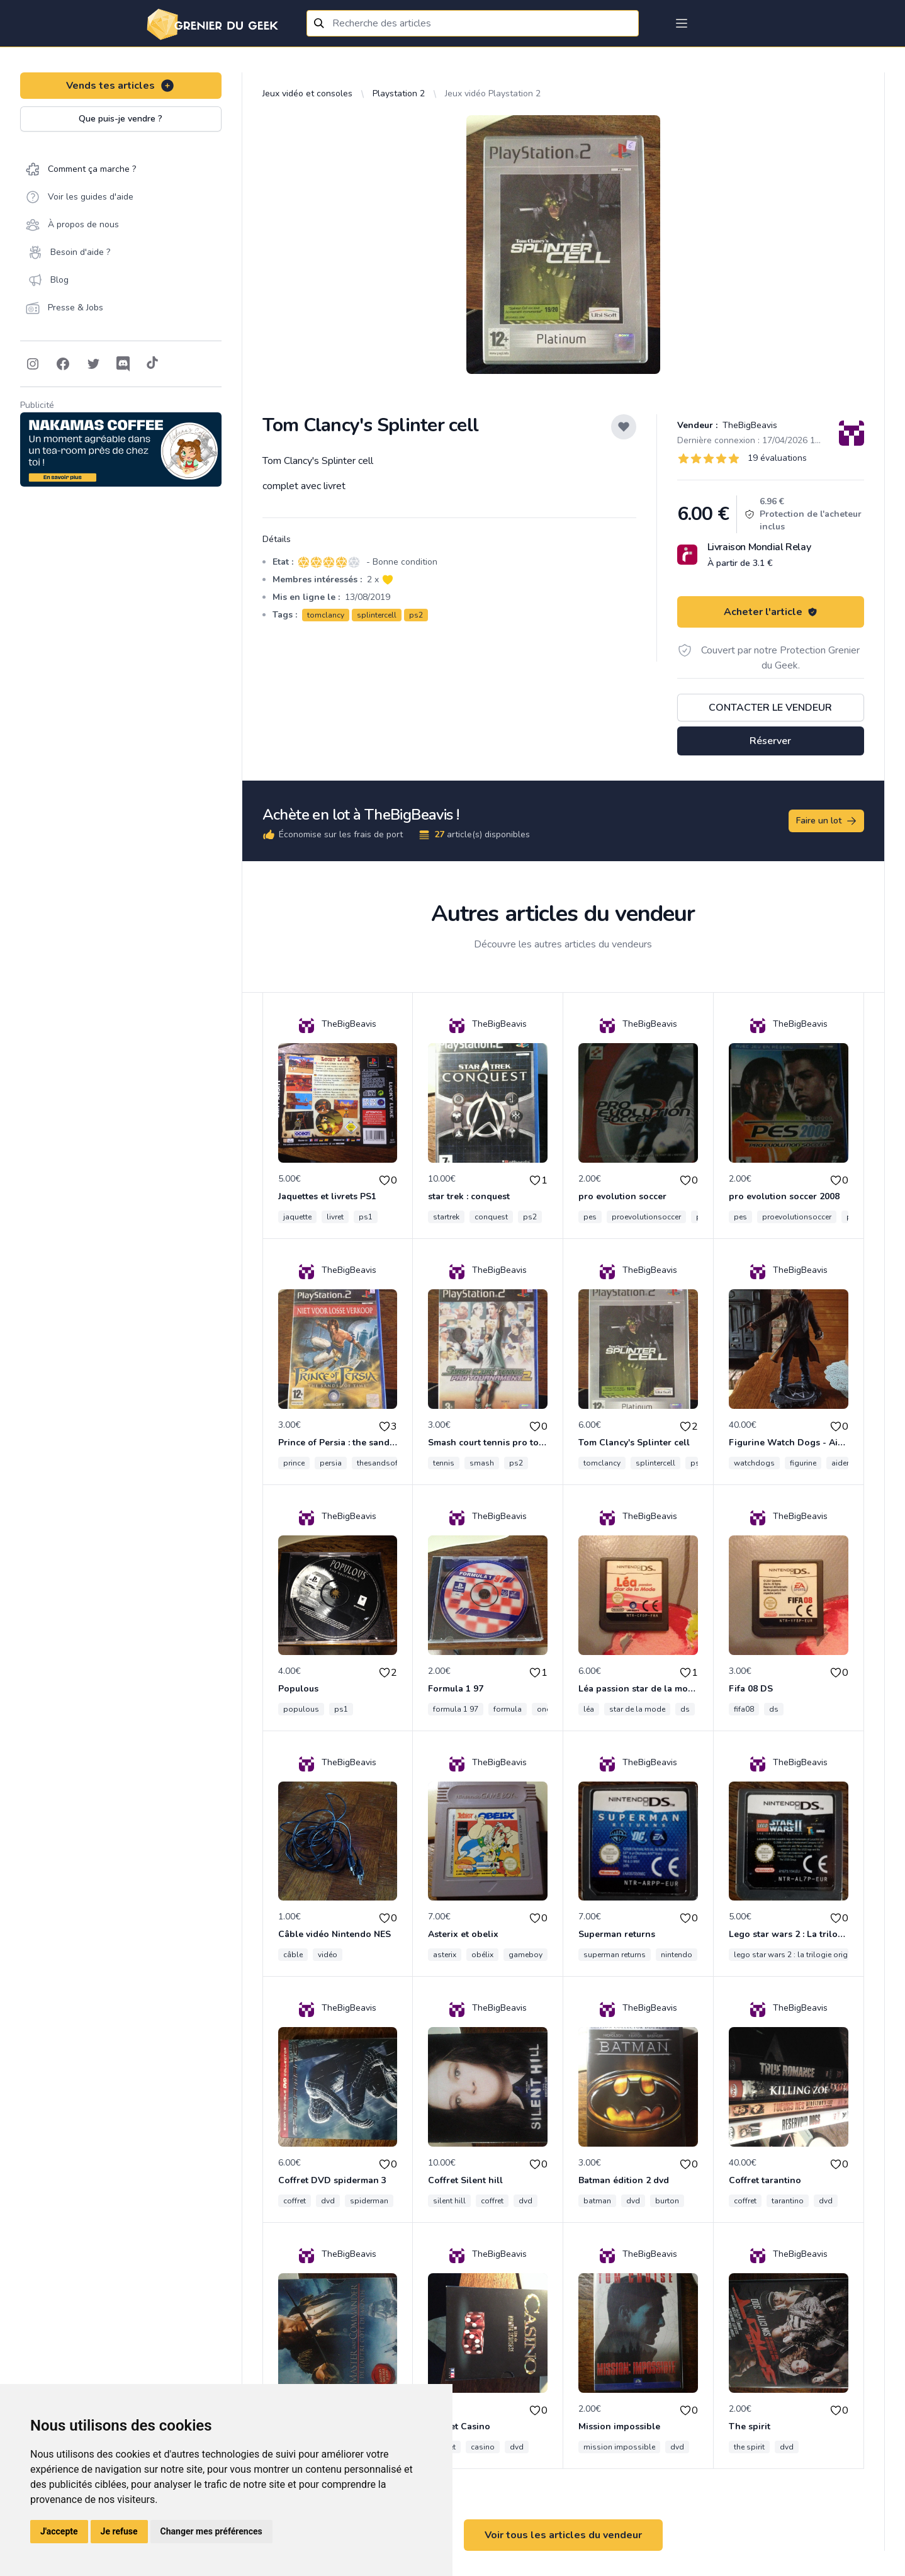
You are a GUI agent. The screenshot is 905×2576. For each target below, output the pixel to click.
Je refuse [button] (119, 2531)
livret (335, 1217)
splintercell (376, 615)
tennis (443, 1463)
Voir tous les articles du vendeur (563, 2535)
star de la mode (637, 1709)
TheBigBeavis (748, 425)
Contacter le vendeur (770, 708)
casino (483, 2447)
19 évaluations (777, 458)
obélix (482, 1955)
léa (588, 1709)
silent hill (449, 2201)
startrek (446, 1217)
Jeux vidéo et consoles (307, 93)
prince (294, 1463)
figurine (803, 1463)
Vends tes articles (120, 85)
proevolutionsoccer (646, 1217)
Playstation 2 (399, 93)
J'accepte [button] (59, 2531)
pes (590, 1217)
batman (597, 2201)
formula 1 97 (455, 1709)
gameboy (525, 1955)
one (543, 1709)
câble (293, 1955)
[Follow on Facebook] (63, 364)
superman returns (614, 1955)
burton (667, 2201)
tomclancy (325, 615)
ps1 (366, 1217)
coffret (294, 2201)
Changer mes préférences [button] (211, 2531)
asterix (444, 1955)
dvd (328, 2201)
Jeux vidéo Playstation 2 (493, 93)
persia (331, 1463)
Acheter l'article (771, 612)
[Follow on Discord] (123, 364)
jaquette (297, 1217)
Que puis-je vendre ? (120, 119)
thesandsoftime (385, 1463)
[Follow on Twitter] (93, 364)
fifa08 (744, 1709)
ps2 (416, 615)
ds (685, 1709)
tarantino (788, 2201)
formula (507, 1709)
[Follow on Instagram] (33, 364)
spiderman (369, 2201)
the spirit (749, 2447)
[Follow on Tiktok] (152, 364)
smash (481, 1463)
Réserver (770, 741)
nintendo (676, 1955)
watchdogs (754, 1463)
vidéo (327, 1955)
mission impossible (619, 2447)
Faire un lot (827, 821)
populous (301, 1709)
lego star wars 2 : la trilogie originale (799, 1955)
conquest (491, 1217)
